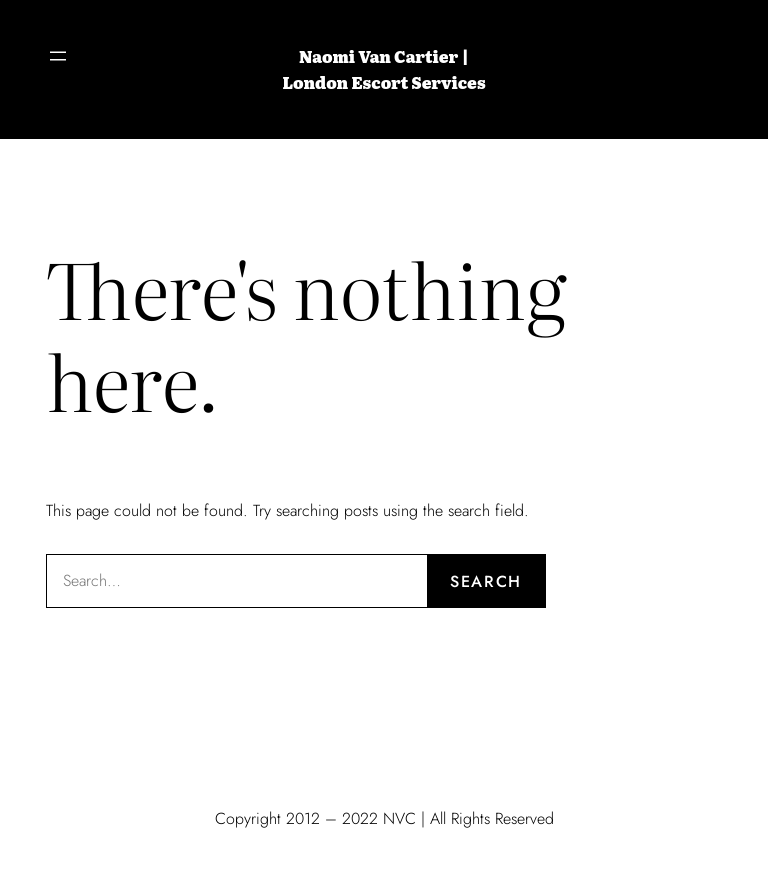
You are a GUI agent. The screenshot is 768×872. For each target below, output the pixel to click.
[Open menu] (58, 56)
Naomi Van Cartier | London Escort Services (383, 69)
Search (486, 581)
